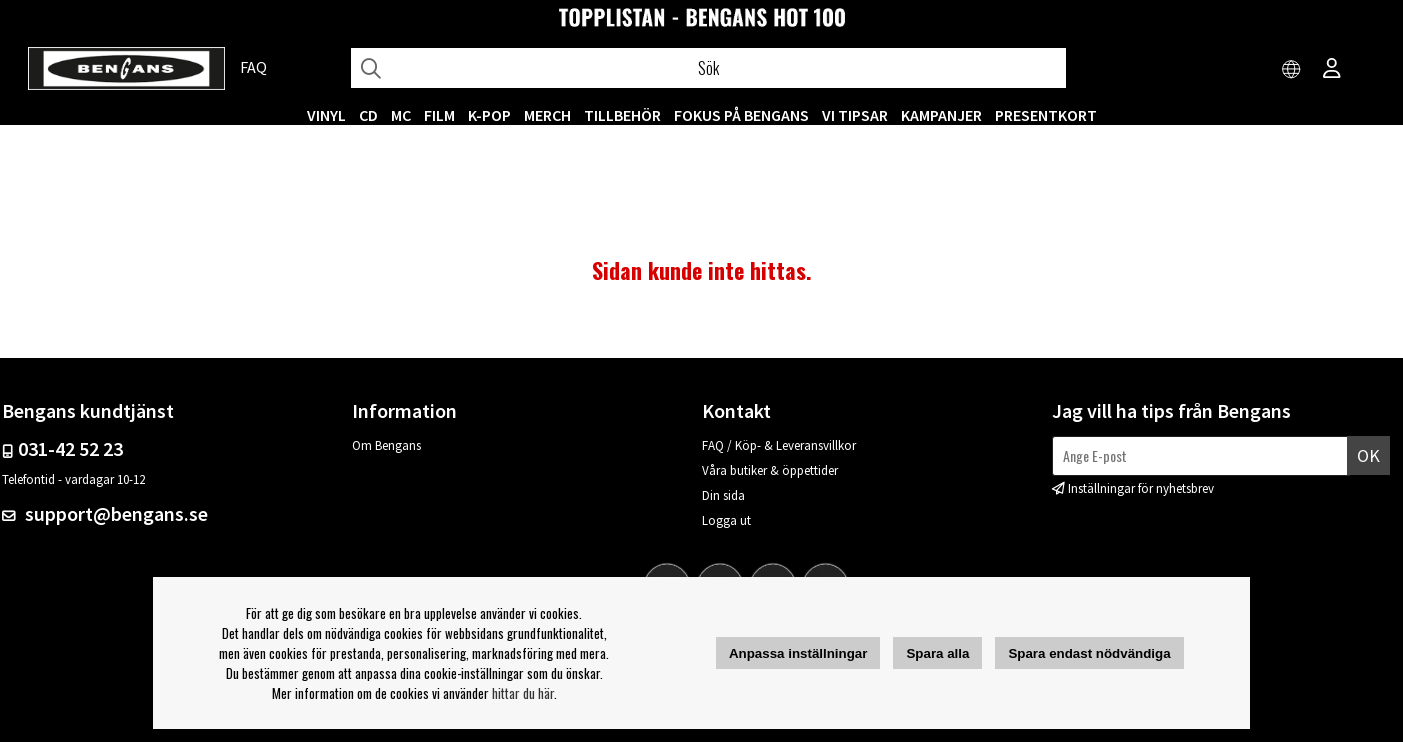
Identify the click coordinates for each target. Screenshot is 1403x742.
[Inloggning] (1332, 70)
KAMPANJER (941, 115)
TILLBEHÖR (622, 115)
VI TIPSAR (855, 115)
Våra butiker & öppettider (770, 470)
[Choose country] (1292, 70)
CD (368, 115)
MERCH (547, 115)
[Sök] (709, 68)
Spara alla (937, 653)
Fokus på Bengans (741, 115)
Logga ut (726, 520)
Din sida (723, 495)
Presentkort (1046, 115)
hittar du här (523, 693)
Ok (1368, 455)
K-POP (489, 115)
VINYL (326, 115)
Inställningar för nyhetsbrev (1141, 488)
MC (401, 115)
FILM (439, 115)
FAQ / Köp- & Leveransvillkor (779, 445)
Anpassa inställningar (798, 653)
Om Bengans (386, 445)
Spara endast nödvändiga (1089, 653)
